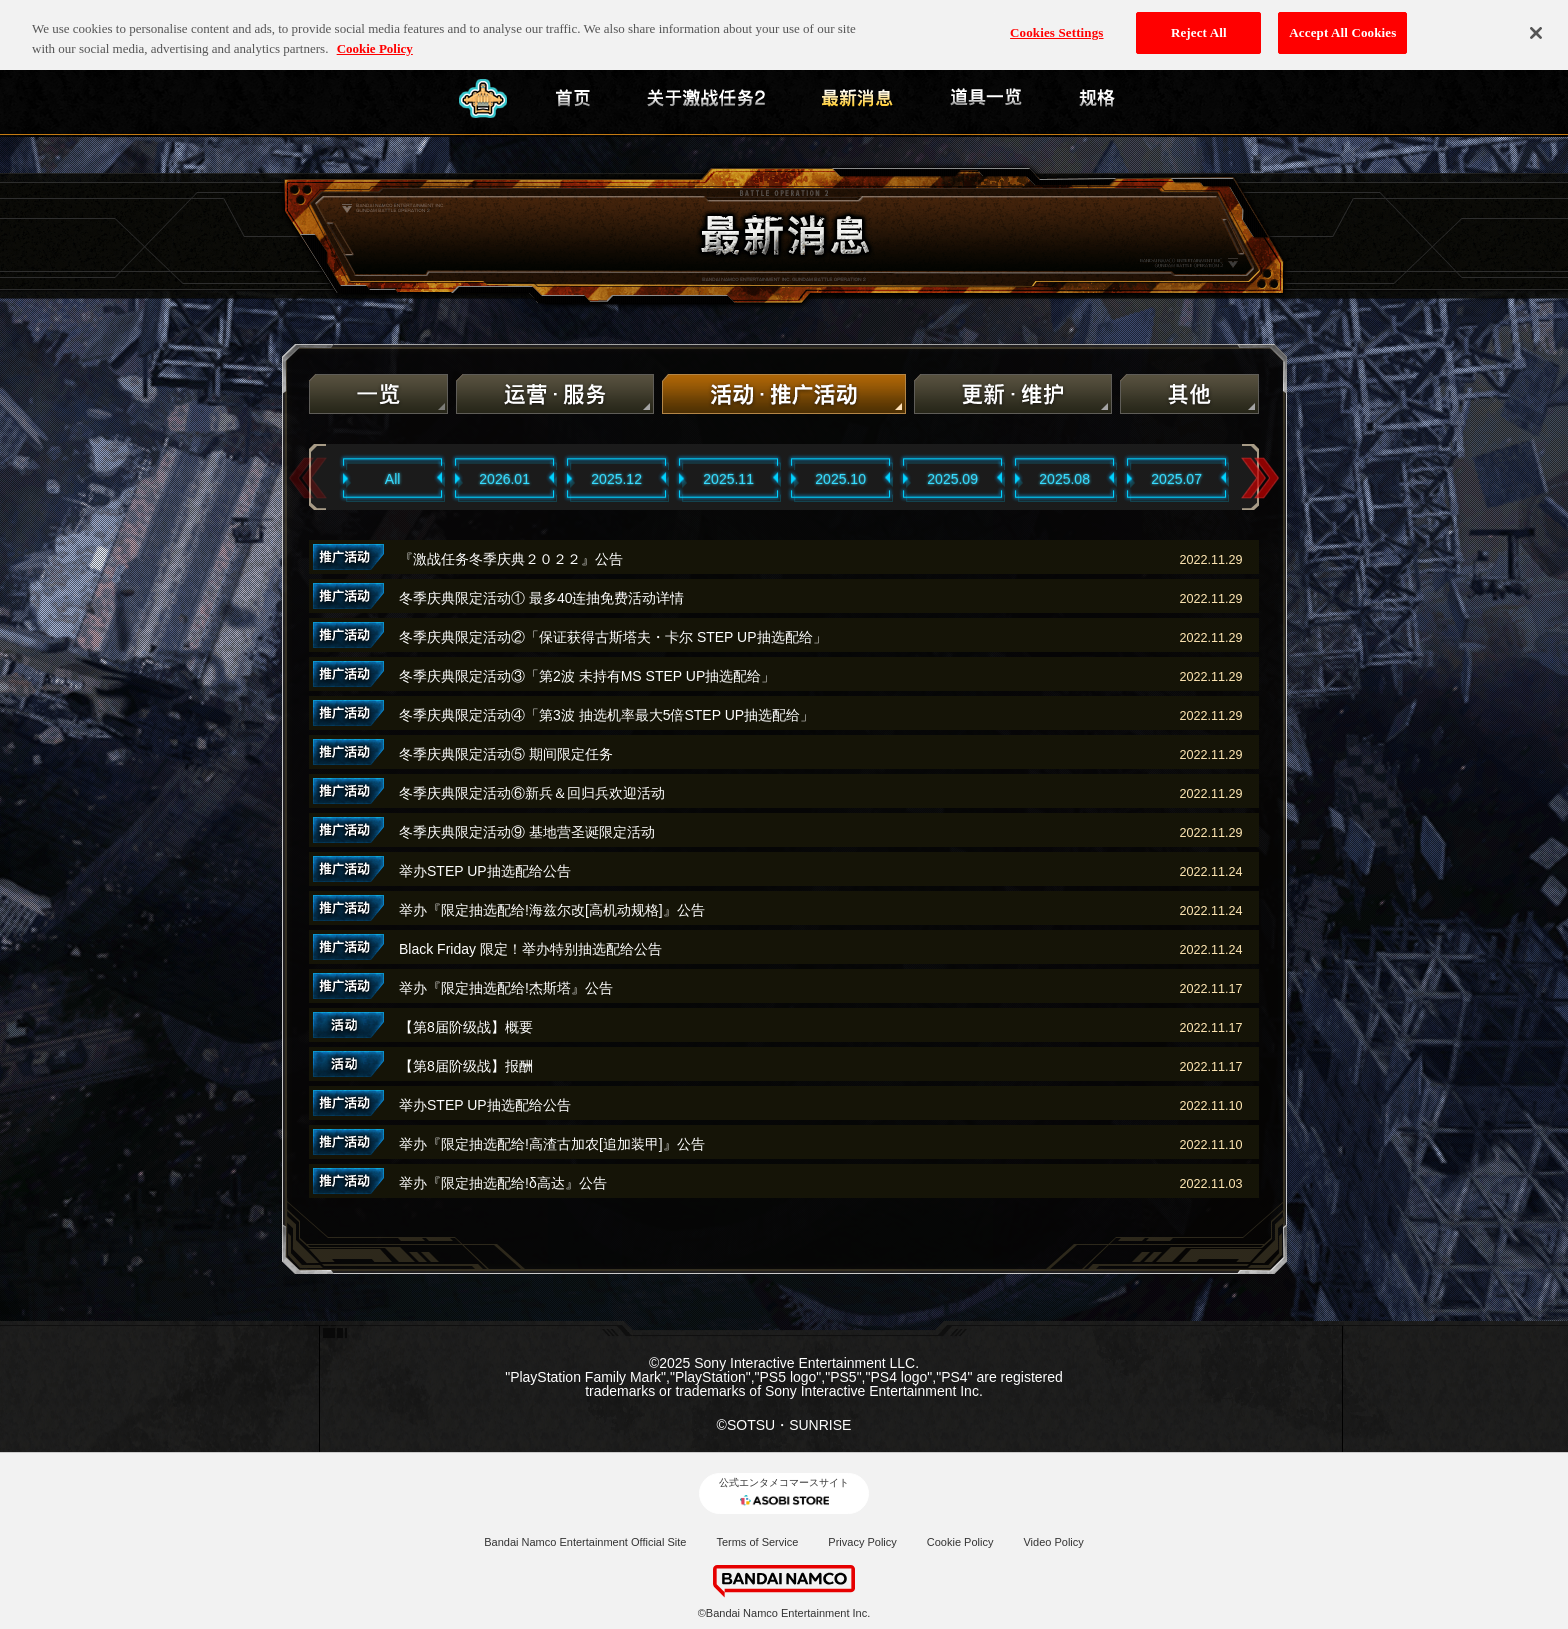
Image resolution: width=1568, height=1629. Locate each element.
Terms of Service (757, 1542)
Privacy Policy (862, 1542)
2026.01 (504, 479)
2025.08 (1064, 479)
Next (1260, 478)
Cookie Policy (960, 1542)
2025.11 (728, 479)
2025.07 (1176, 479)
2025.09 (952, 479)
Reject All (1199, 21)
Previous (308, 478)
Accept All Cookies (1342, 21)
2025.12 (616, 479)
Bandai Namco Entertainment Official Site (585, 1542)
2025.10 (840, 479)
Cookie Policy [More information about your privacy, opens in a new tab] (375, 37)
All (393, 479)
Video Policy (1053, 1542)
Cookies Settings (1056, 21)
